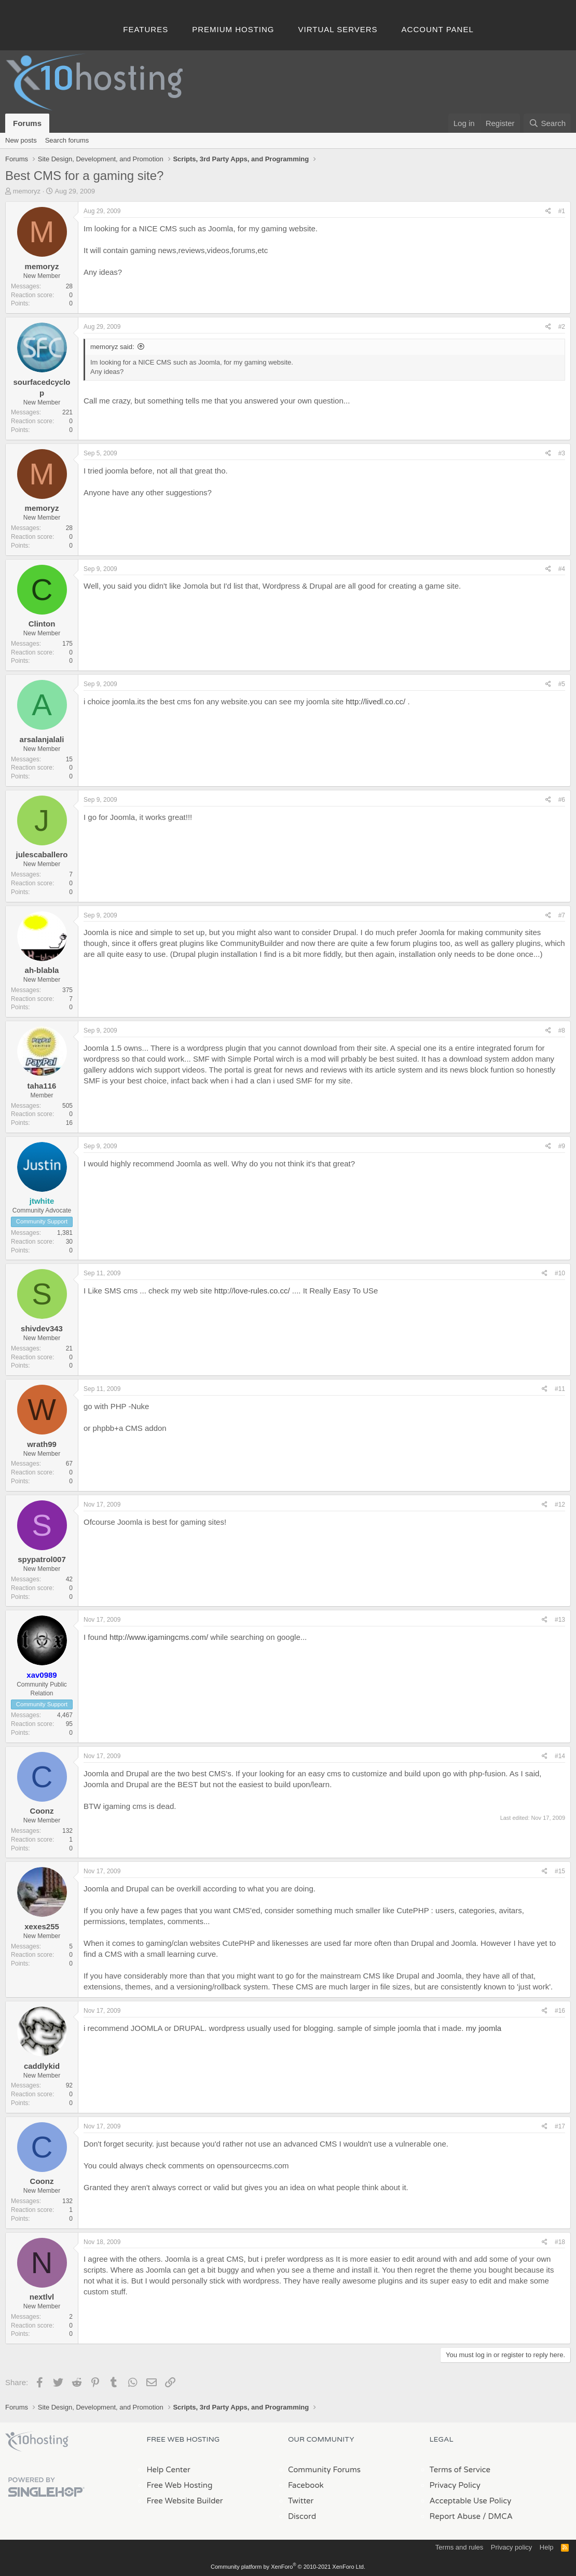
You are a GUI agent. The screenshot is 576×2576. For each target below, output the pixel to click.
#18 (560, 2242)
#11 (560, 1389)
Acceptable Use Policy (471, 2500)
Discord (302, 2516)
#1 (561, 211)
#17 (560, 2126)
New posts (21, 140)
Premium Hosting (233, 29)
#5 (561, 684)
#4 (561, 569)
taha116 (42, 1085)
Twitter (300, 2500)
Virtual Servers (338, 29)
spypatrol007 (42, 1559)
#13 (560, 1619)
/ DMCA (498, 2516)
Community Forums (324, 2469)
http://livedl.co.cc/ (375, 701)
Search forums (67, 140)
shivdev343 (42, 1328)
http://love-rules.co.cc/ (252, 1290)
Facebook (306, 2485)
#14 (560, 1756)
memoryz (26, 191)
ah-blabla (42, 970)
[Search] (547, 123)
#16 (560, 2010)
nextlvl (42, 2296)
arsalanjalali (42, 739)
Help (547, 2547)
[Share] (548, 211)
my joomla (483, 2028)
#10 (560, 1273)
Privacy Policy (455, 2485)
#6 (561, 799)
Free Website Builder (185, 2500)
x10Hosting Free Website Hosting (36, 2441)
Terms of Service (460, 2469)
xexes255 (41, 1926)
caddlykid (42, 2066)
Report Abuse (455, 2516)
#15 (560, 1871)
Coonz (42, 1810)
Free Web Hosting (180, 2485)
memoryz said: (112, 347)
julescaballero (41, 854)
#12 (560, 1504)
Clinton (42, 623)
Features (145, 29)
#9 (561, 1146)
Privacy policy (511, 2547)
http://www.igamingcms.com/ (158, 1637)
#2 (561, 326)
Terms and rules (459, 2547)
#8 (561, 1030)
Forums (27, 123)
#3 (561, 453)
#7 (561, 915)
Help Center (168, 2469)
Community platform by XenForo (288, 2567)
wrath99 (42, 1444)
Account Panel (438, 29)
